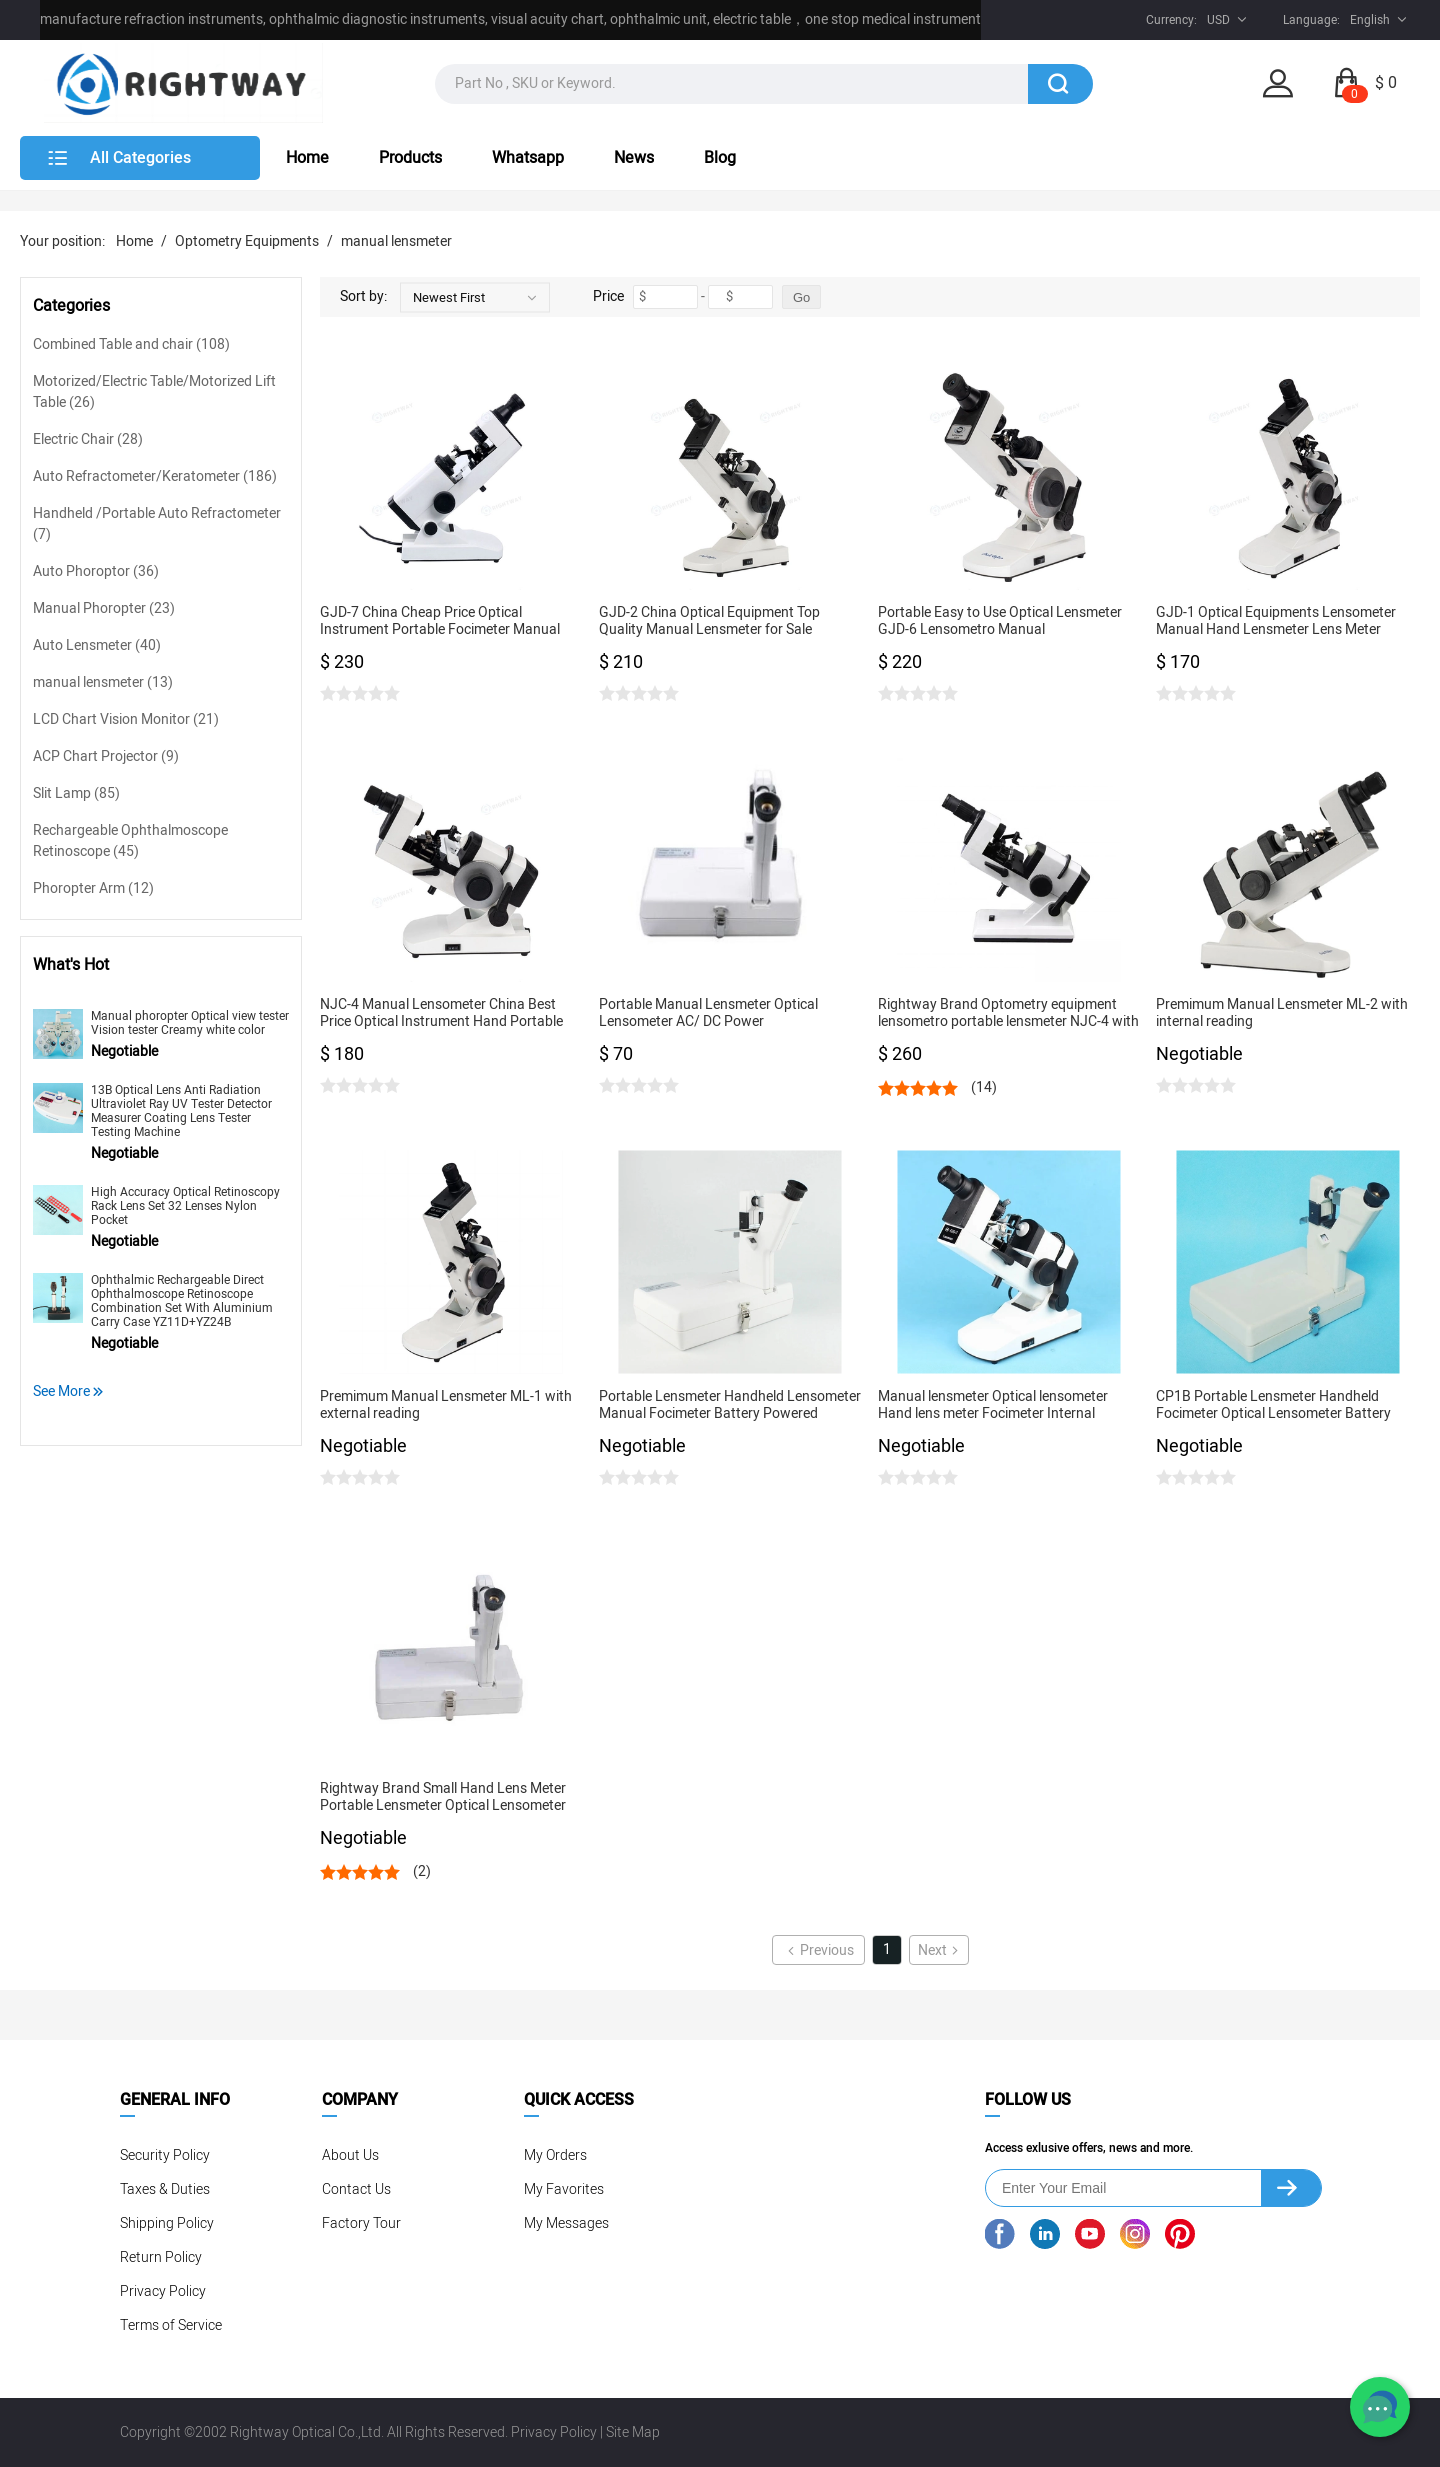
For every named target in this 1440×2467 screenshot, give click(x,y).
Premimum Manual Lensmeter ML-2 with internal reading (1282, 1013)
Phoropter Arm (93, 888)
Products (410, 158)
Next (939, 1950)
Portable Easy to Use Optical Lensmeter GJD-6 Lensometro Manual (1000, 621)
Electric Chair (88, 439)
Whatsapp (528, 158)
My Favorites (564, 2189)
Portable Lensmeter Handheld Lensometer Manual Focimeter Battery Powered (730, 1405)
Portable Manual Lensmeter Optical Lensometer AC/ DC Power (708, 1013)
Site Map (633, 2432)
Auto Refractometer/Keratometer (155, 476)
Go (801, 297)
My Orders (555, 2155)
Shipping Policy (167, 2223)
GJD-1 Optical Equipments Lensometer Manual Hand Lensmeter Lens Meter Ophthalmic (1276, 621)
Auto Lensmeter (97, 645)
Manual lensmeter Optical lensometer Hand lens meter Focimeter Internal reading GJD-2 (993, 1405)
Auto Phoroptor (96, 571)
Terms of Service (171, 2325)
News (634, 158)
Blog (720, 158)
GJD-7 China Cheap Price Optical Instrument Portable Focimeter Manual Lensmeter (440, 621)
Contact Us (356, 2189)
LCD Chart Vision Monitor (126, 719)
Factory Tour (361, 2223)
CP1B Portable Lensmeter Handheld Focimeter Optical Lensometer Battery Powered (1273, 1405)
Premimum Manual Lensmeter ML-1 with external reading (446, 1405)
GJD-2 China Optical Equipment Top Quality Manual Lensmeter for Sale (709, 621)
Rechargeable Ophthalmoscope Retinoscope (130, 841)
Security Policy (165, 2155)
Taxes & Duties (165, 2189)
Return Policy (161, 2257)
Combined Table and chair (131, 344)
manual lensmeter (396, 241)
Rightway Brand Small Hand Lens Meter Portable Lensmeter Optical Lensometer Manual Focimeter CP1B (443, 1797)
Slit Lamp (76, 793)
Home (307, 158)
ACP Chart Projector (106, 756)
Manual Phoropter (104, 608)
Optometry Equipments (247, 241)
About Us (350, 2155)
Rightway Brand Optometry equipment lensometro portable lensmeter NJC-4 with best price (1008, 1013)
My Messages (566, 2223)
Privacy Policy (163, 2291)
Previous (819, 1950)
